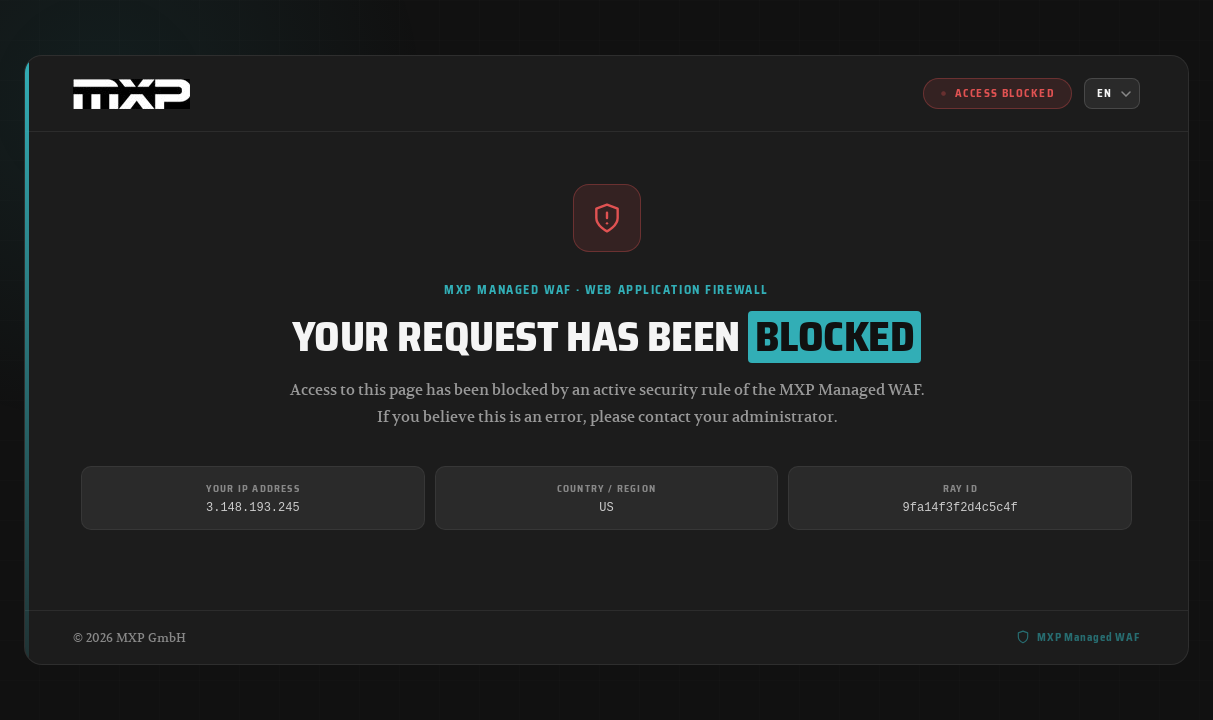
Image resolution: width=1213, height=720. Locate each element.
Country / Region (606, 488)
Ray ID (960, 488)
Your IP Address (253, 488)
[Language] (1112, 93)
